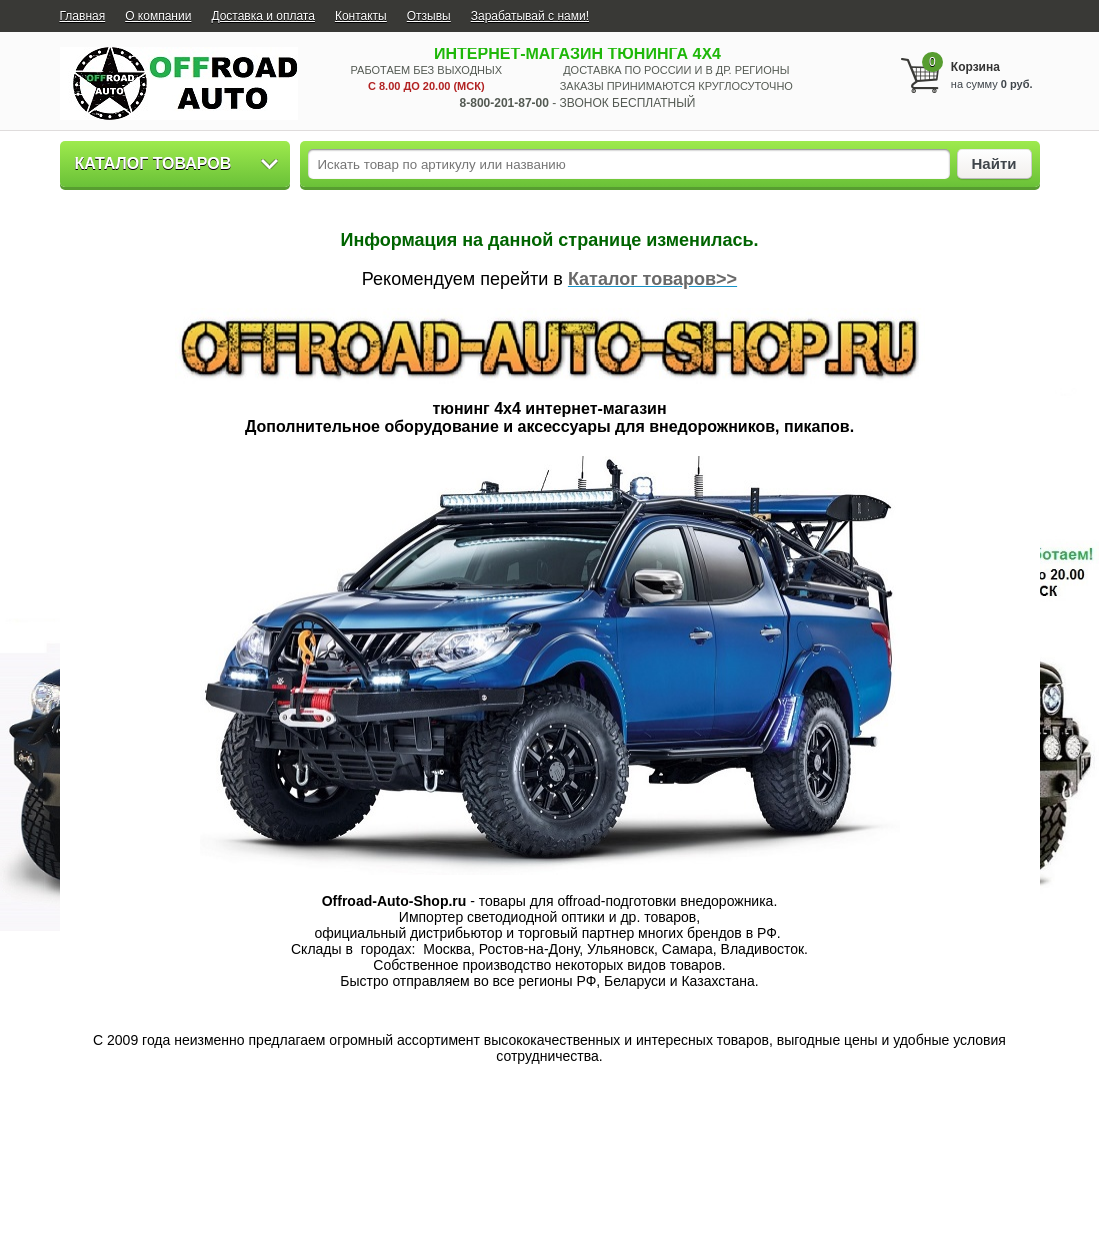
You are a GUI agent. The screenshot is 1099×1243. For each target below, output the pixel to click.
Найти (994, 163)
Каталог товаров (153, 163)
